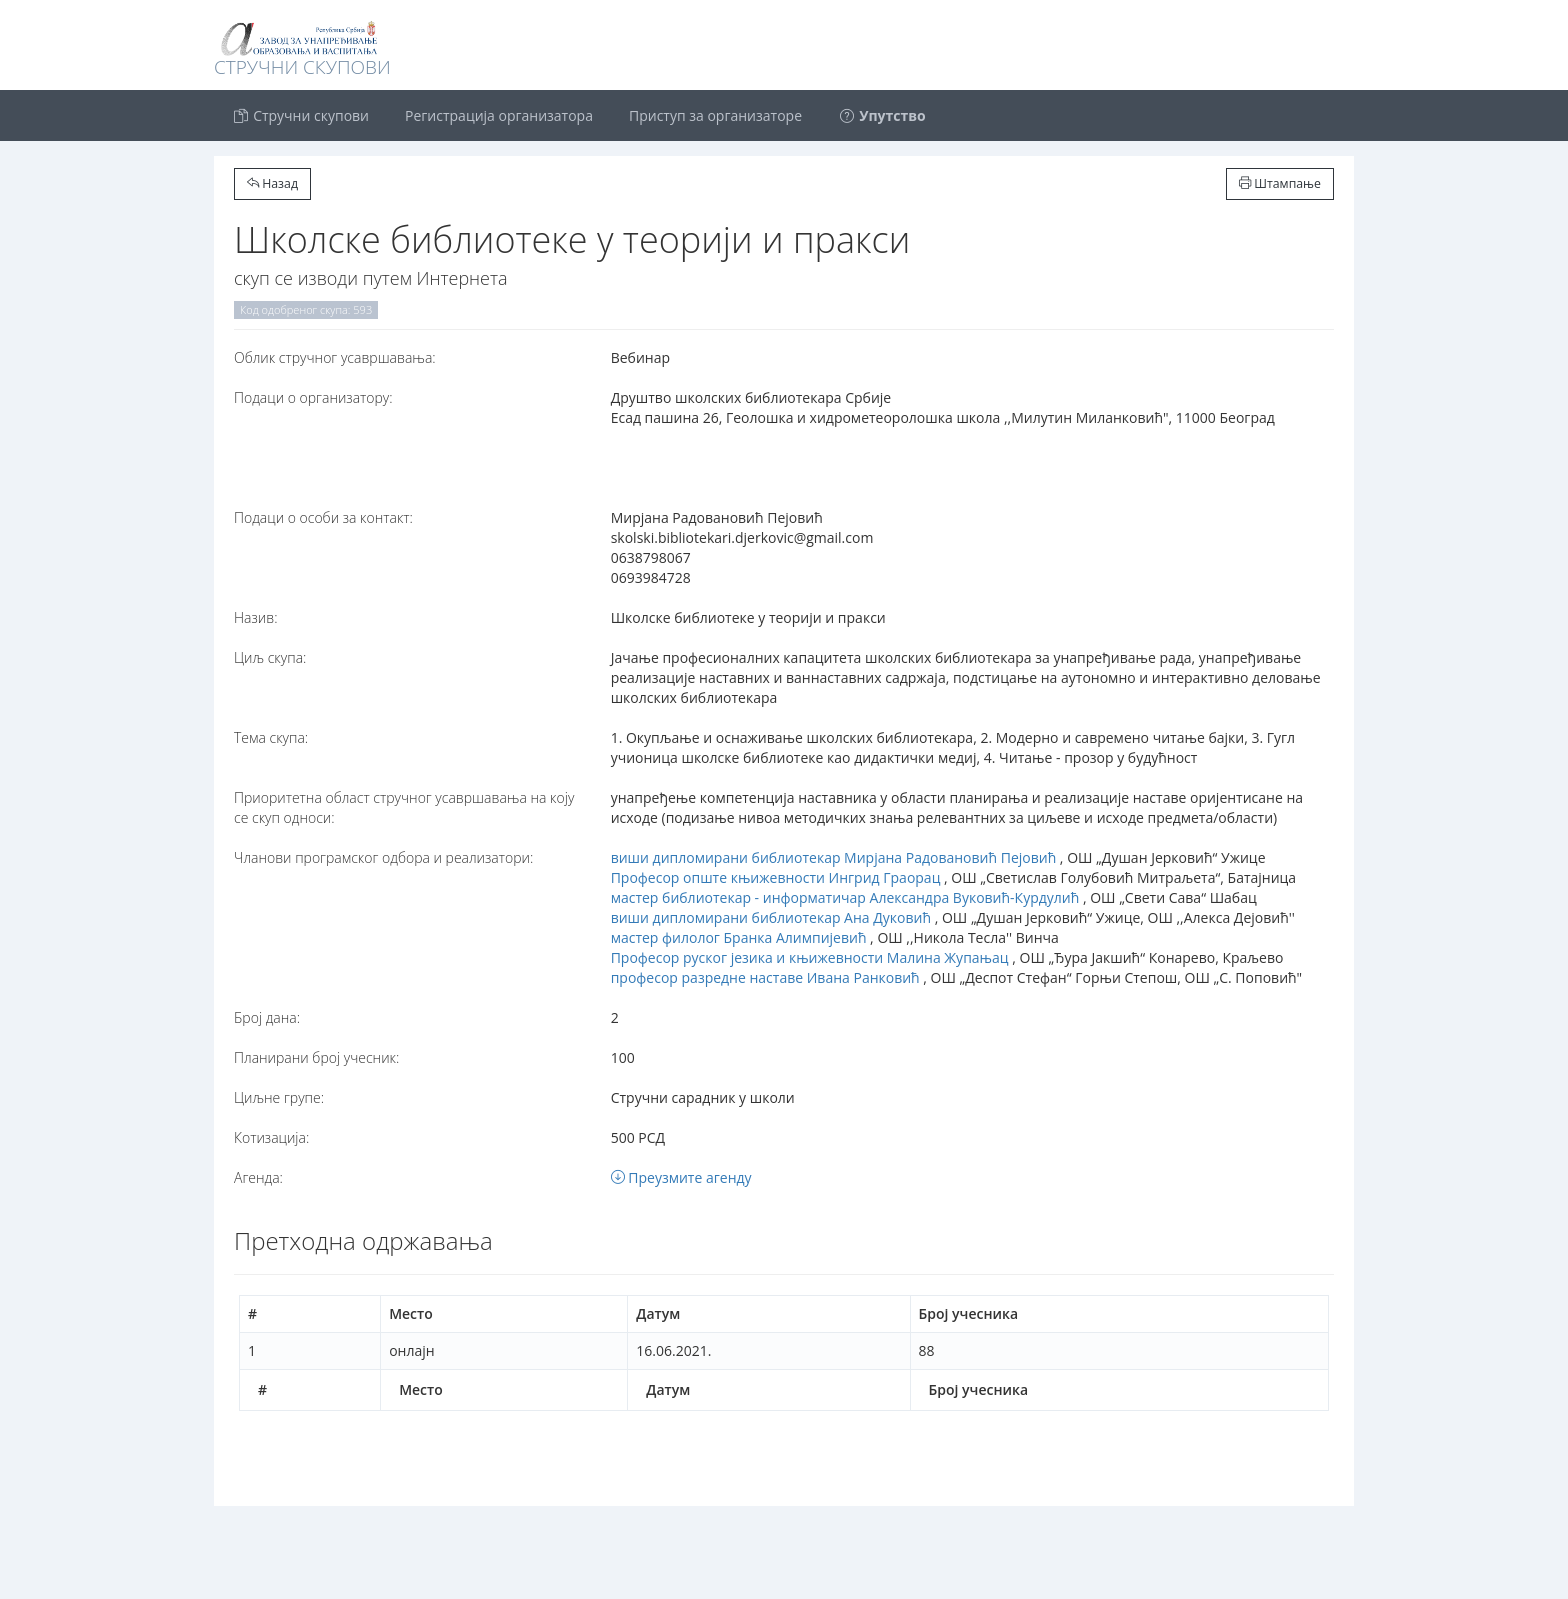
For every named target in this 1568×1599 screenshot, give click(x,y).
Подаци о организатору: (313, 397)
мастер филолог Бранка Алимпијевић (739, 937)
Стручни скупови (300, 115)
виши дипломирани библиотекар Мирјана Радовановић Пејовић (834, 857)
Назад (272, 183)
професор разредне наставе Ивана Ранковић (765, 977)
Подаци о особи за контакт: (323, 517)
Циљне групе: (279, 1097)
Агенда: (258, 1177)
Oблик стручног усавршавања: (335, 357)
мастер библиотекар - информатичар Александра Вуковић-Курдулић (845, 897)
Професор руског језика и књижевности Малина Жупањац (810, 957)
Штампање (1280, 183)
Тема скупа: (271, 737)
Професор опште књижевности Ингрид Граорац (776, 877)
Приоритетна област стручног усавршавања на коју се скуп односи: (404, 807)
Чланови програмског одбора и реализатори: (383, 857)
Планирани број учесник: (316, 1057)
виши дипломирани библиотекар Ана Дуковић (771, 917)
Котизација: (271, 1137)
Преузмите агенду (681, 1177)
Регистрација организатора (499, 115)
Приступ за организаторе (715, 115)
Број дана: (267, 1017)
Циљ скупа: (270, 657)
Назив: (255, 617)
